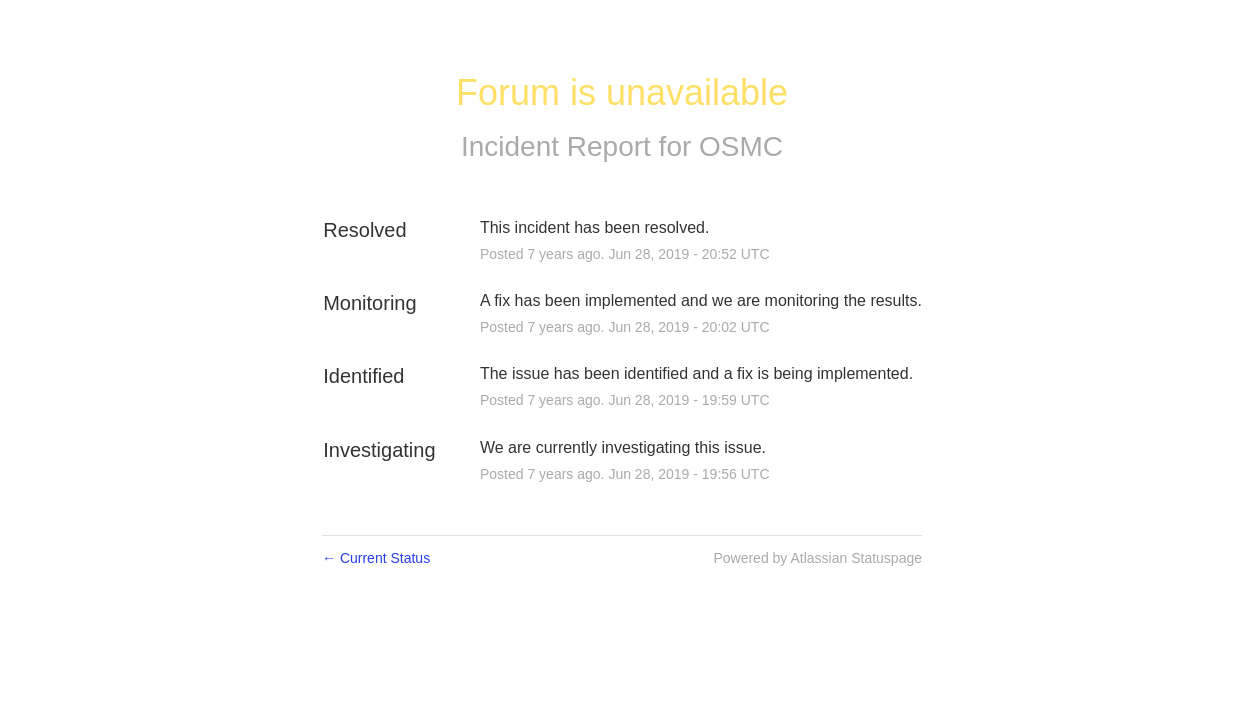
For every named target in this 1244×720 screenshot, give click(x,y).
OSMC (741, 146)
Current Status (376, 558)
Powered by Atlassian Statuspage (817, 558)
